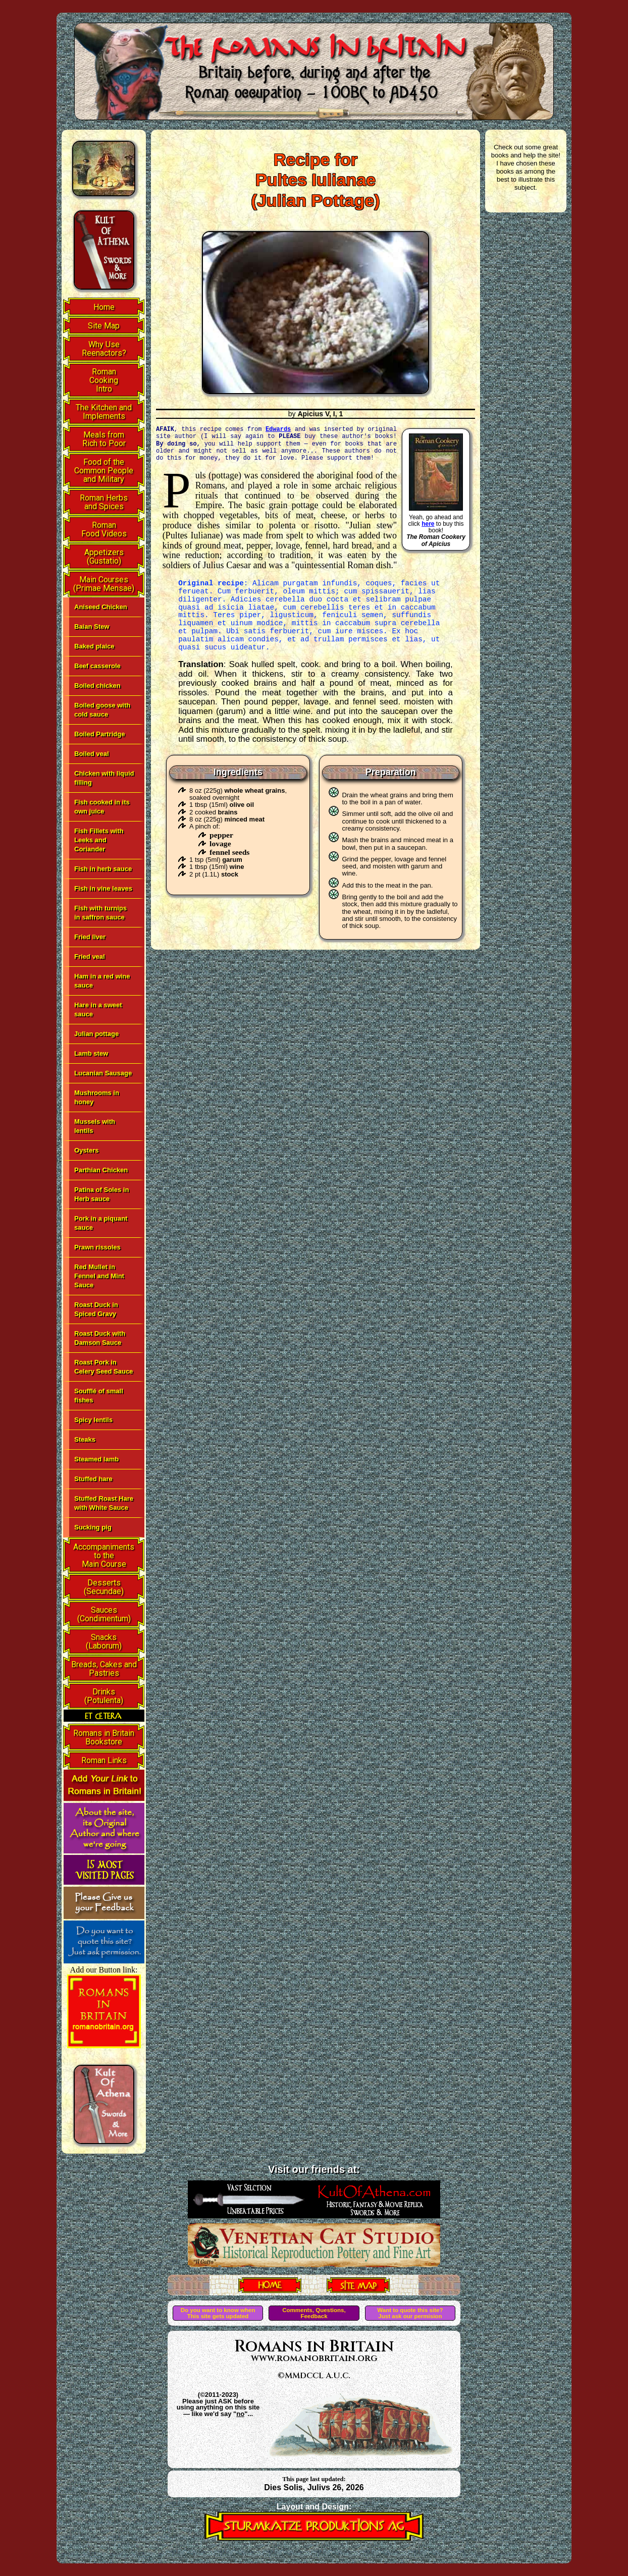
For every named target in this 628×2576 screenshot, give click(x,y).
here (428, 523)
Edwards (278, 429)
